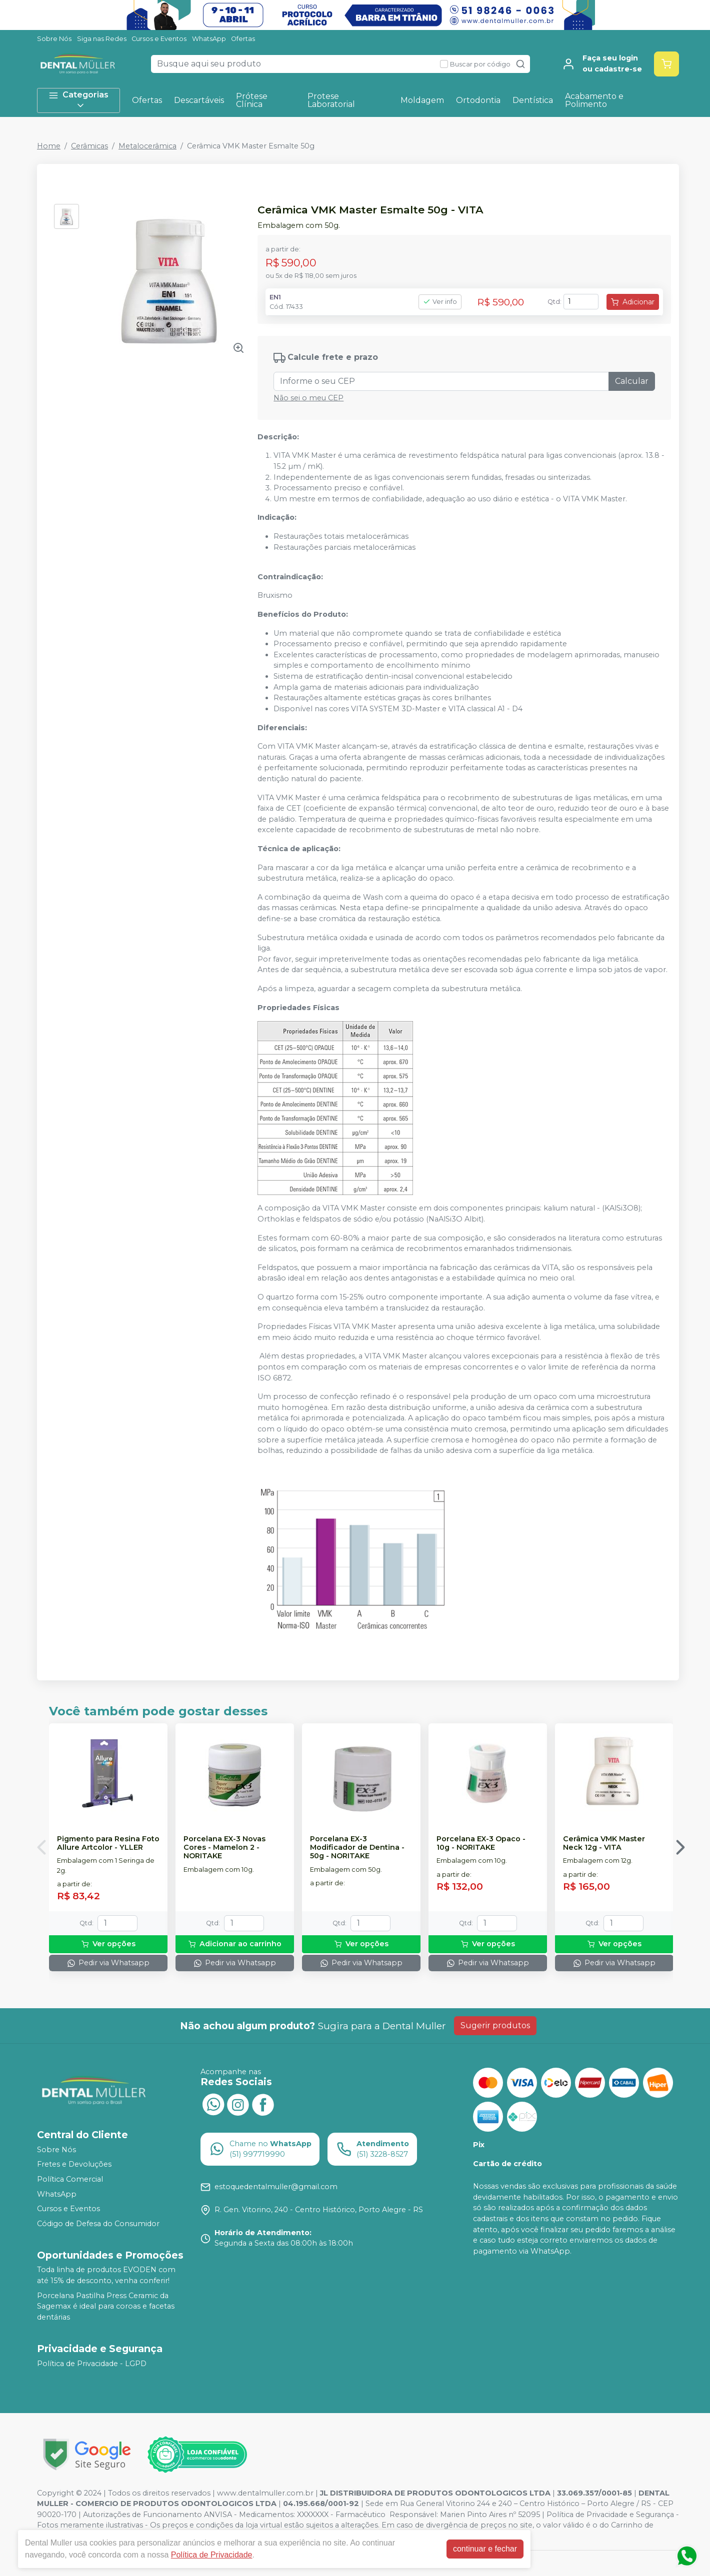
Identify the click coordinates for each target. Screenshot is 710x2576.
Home (48, 145)
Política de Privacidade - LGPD (91, 2363)
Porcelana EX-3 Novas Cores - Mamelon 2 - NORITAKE (225, 1848)
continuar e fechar (485, 2549)
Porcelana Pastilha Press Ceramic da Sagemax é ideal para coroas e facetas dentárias (105, 2306)
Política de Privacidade (211, 2555)
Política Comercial (70, 2179)
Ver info (440, 301)
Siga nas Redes (101, 38)
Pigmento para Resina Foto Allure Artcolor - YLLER (108, 1843)
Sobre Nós (54, 38)
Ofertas (243, 38)
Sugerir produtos (495, 2025)
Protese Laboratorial (331, 100)
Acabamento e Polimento (594, 100)
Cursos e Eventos (159, 38)
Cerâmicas (89, 145)
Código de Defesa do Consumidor (98, 2223)
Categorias (78, 100)
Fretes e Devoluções (74, 2164)
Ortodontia (478, 100)
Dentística (532, 100)
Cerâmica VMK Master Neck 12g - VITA (604, 1843)
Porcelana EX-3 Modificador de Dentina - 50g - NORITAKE (357, 1848)
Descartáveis (199, 100)
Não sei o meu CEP (309, 397)
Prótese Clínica (252, 100)
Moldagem (422, 100)
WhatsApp (209, 38)
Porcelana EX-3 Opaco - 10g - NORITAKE (481, 1843)
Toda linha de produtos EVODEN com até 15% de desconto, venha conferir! (106, 2276)
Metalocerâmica (147, 145)
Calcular (631, 381)
